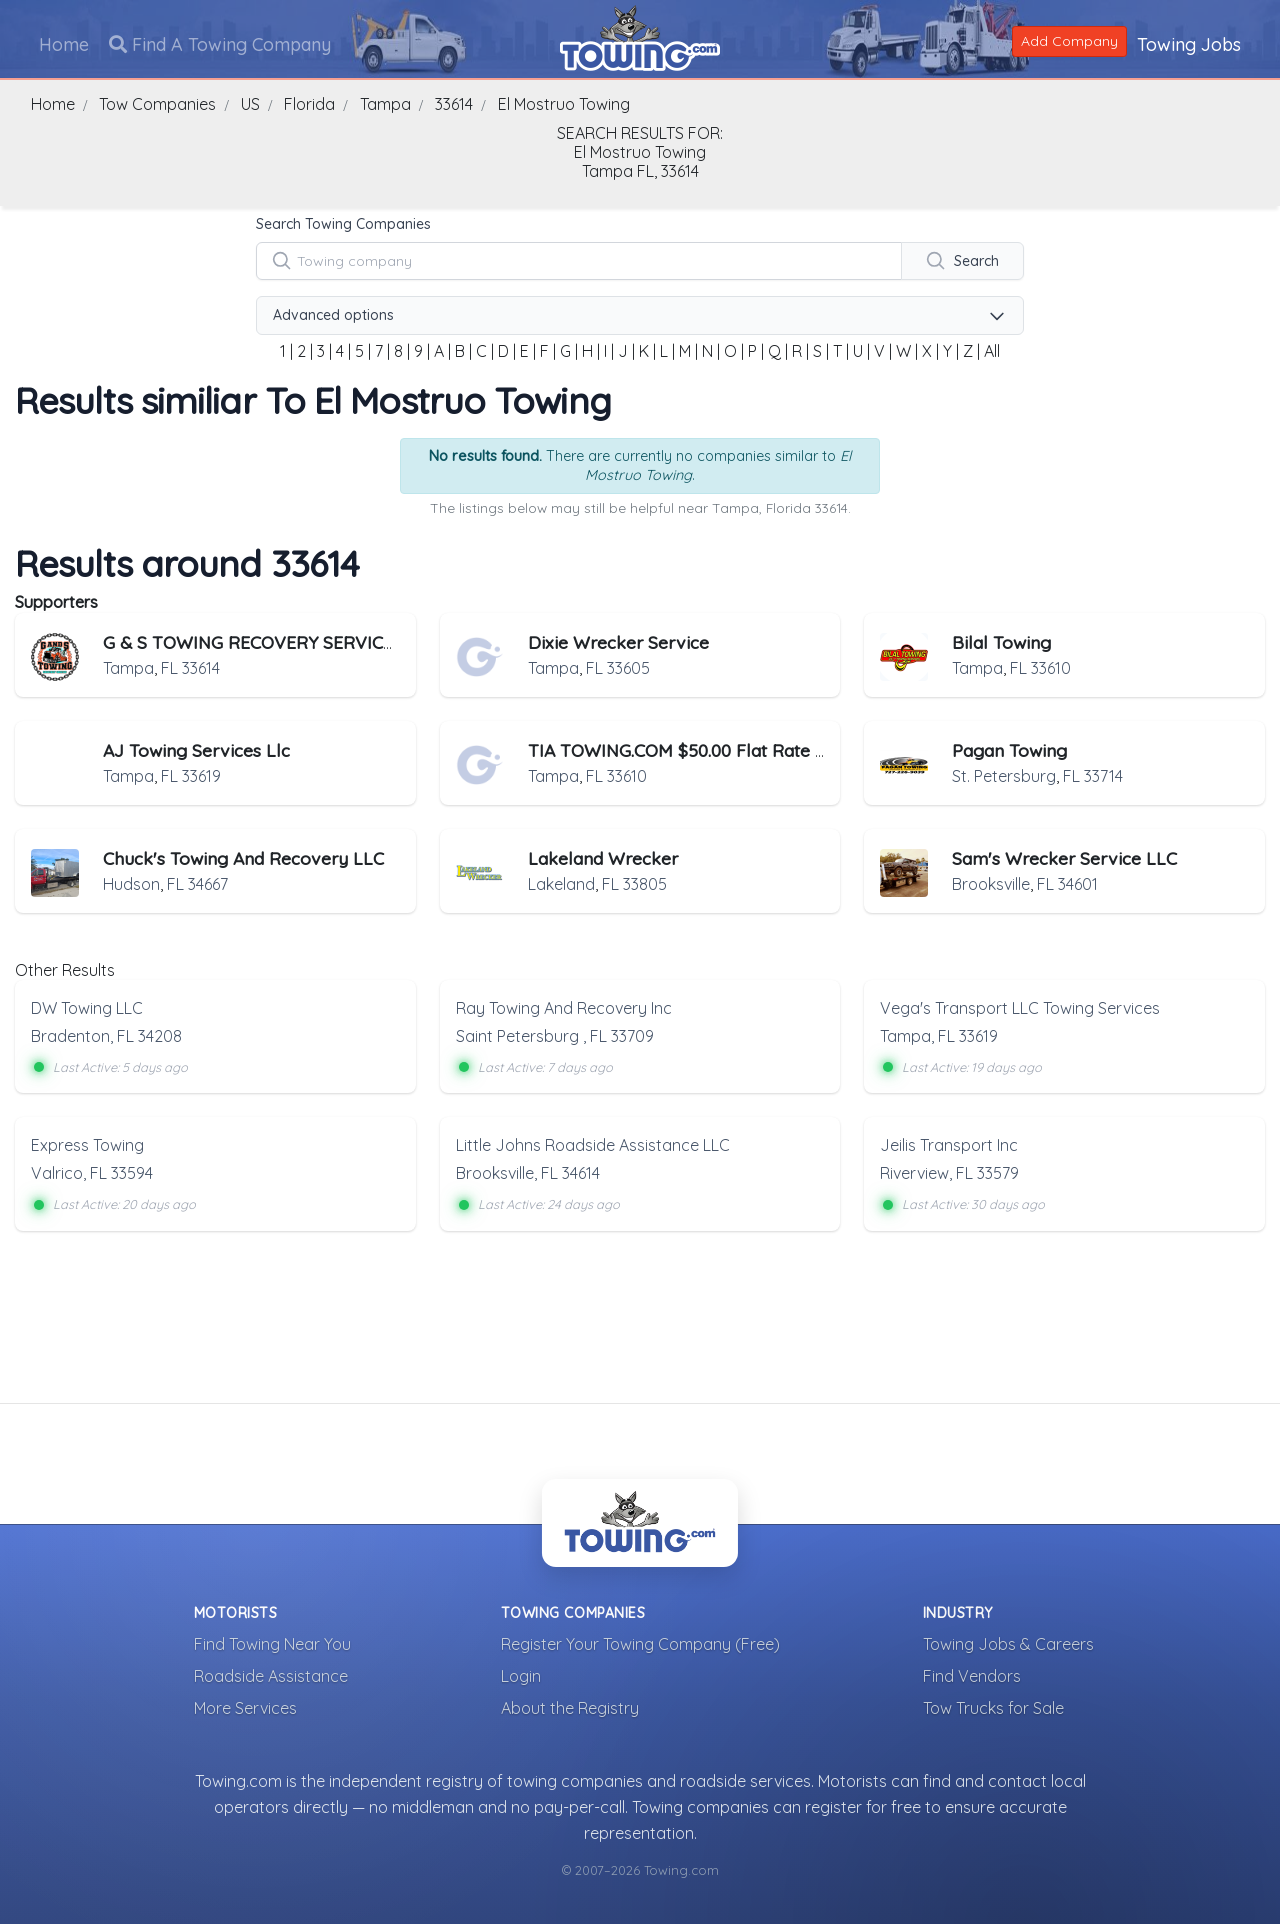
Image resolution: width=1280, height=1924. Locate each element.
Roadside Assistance (271, 1675)
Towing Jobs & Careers (1008, 1643)
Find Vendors (972, 1675)
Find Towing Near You (272, 1643)
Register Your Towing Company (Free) (640, 1643)
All (992, 351)
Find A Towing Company (221, 43)
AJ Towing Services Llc (196, 750)
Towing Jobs (1188, 43)
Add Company (1068, 40)
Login (521, 1675)
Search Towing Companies (343, 224)
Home (65, 43)
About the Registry (570, 1707)
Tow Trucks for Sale (993, 1707)
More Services (245, 1707)
